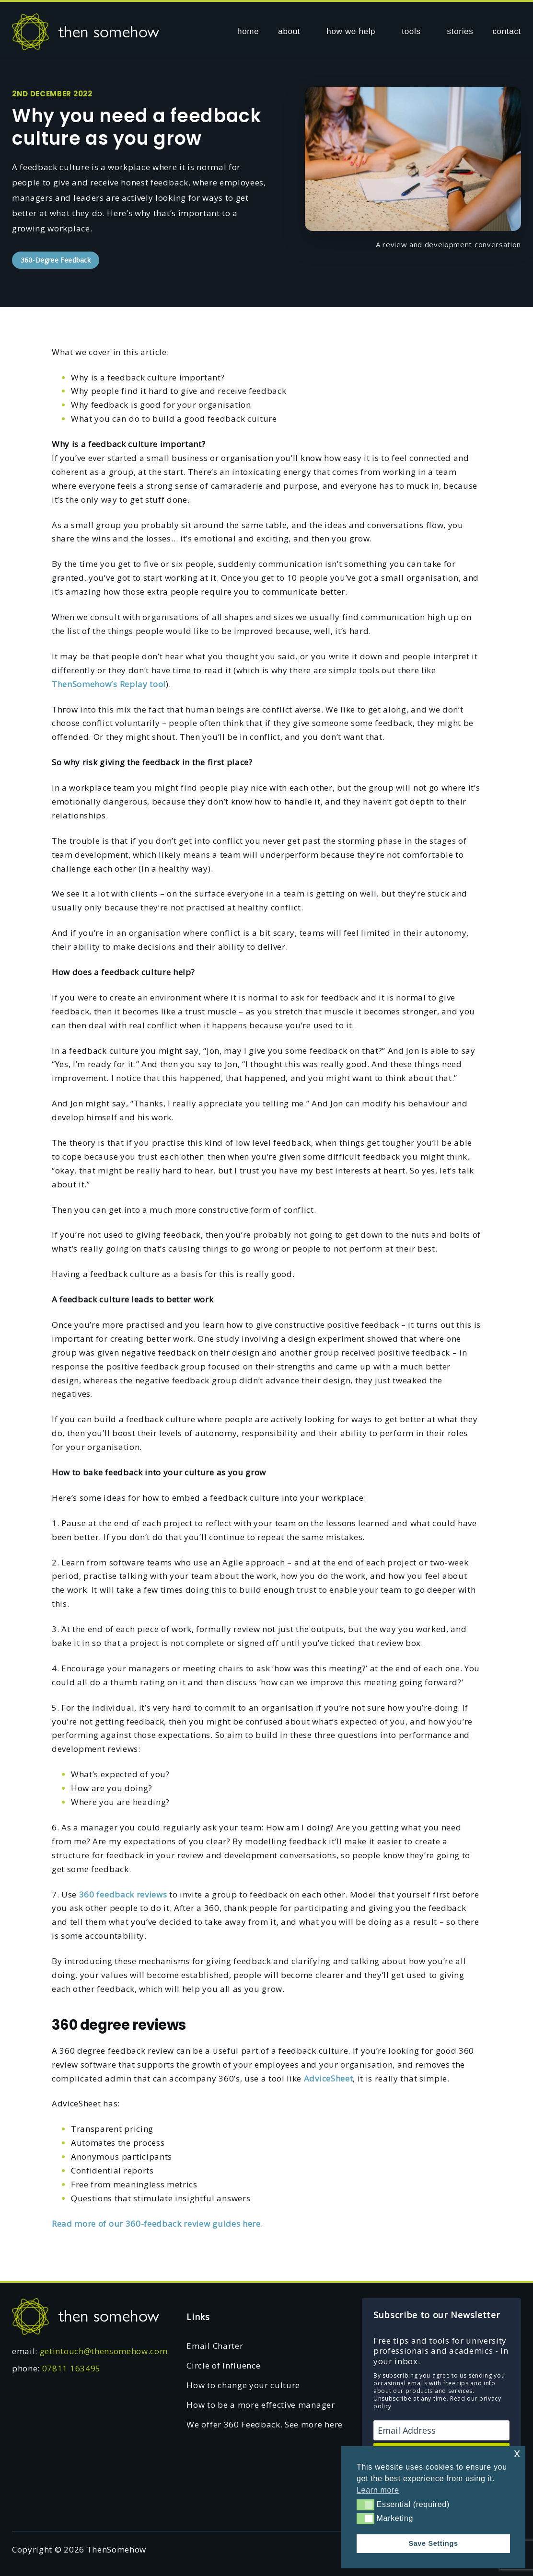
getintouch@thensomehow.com (104, 2351)
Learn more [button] (378, 2490)
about (289, 31)
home (248, 31)
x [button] (517, 2453)
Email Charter (214, 2345)
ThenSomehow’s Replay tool (109, 684)
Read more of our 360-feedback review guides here (156, 2223)
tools (411, 31)
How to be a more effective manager (260, 2404)
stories (460, 31)
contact (506, 31)
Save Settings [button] (433, 2543)
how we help (350, 31)
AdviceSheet (328, 2078)
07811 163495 (71, 2368)
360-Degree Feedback (56, 259)
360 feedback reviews (123, 1894)
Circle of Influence (223, 2365)
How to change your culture (243, 2385)
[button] (365, 2504)
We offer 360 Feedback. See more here (264, 2424)
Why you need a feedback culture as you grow (137, 127)
